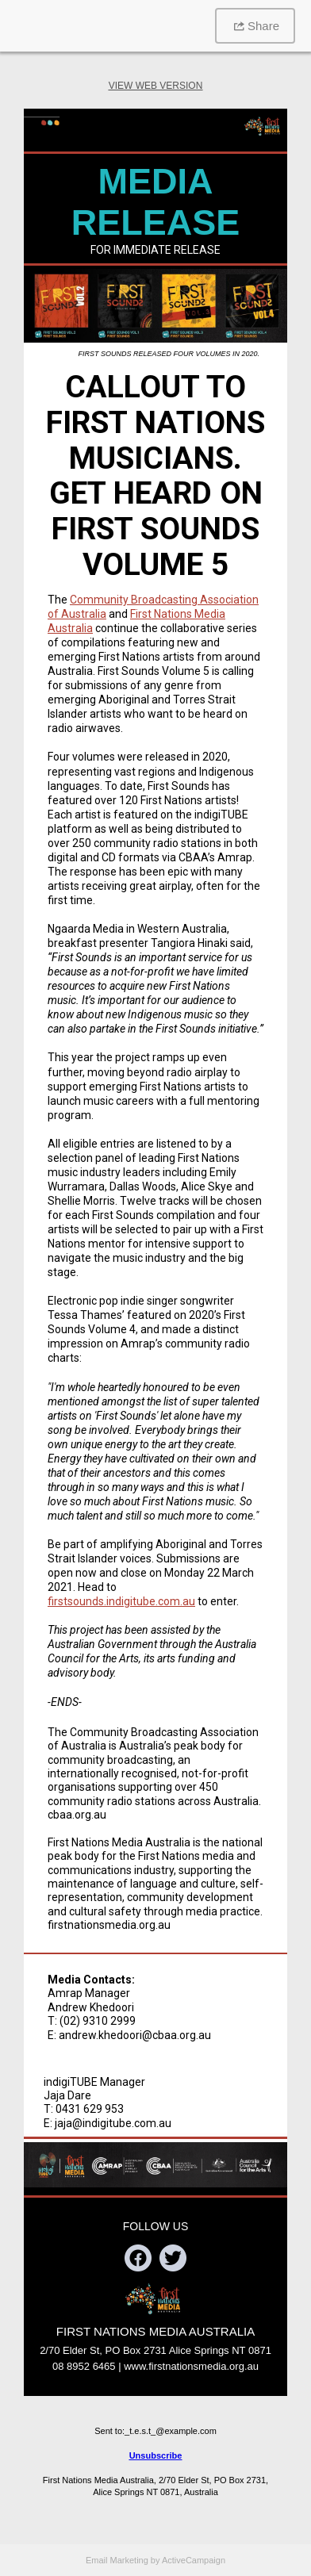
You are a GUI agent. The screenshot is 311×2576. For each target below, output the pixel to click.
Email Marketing (117, 2560)
